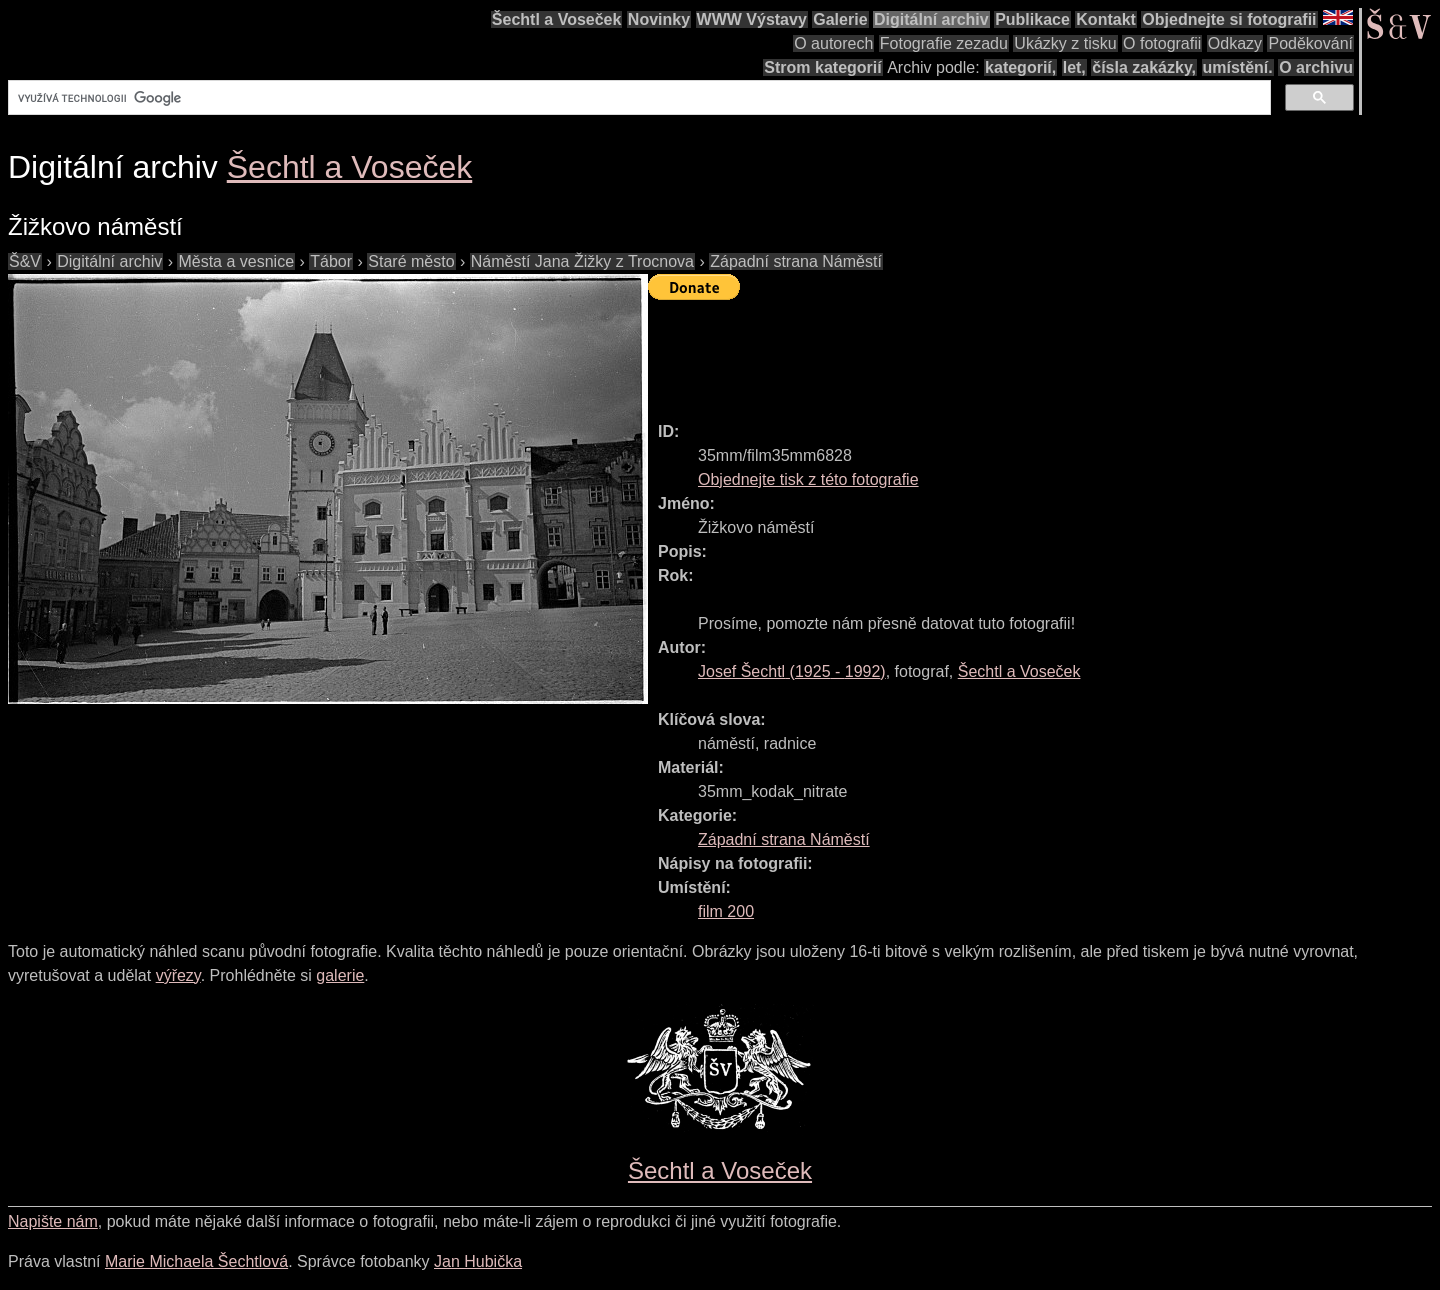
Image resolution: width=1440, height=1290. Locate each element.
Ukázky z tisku (1065, 43)
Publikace (1032, 19)
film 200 (726, 911)
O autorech (833, 43)
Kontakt (1106, 19)
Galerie (840, 19)
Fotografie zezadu (944, 43)
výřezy (178, 975)
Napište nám (53, 1221)
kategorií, (1020, 67)
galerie (340, 975)
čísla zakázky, (1144, 67)
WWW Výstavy (752, 19)
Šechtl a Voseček (557, 19)
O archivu (1316, 67)
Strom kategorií (822, 67)
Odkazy (1235, 43)
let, (1074, 67)
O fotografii (1162, 43)
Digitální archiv (931, 19)
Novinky (659, 19)
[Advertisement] (1012, 352)
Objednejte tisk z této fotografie (808, 479)
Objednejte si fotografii (1229, 19)
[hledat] (637, 98)
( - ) (792, 671)
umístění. (1238, 67)
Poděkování (1310, 43)
